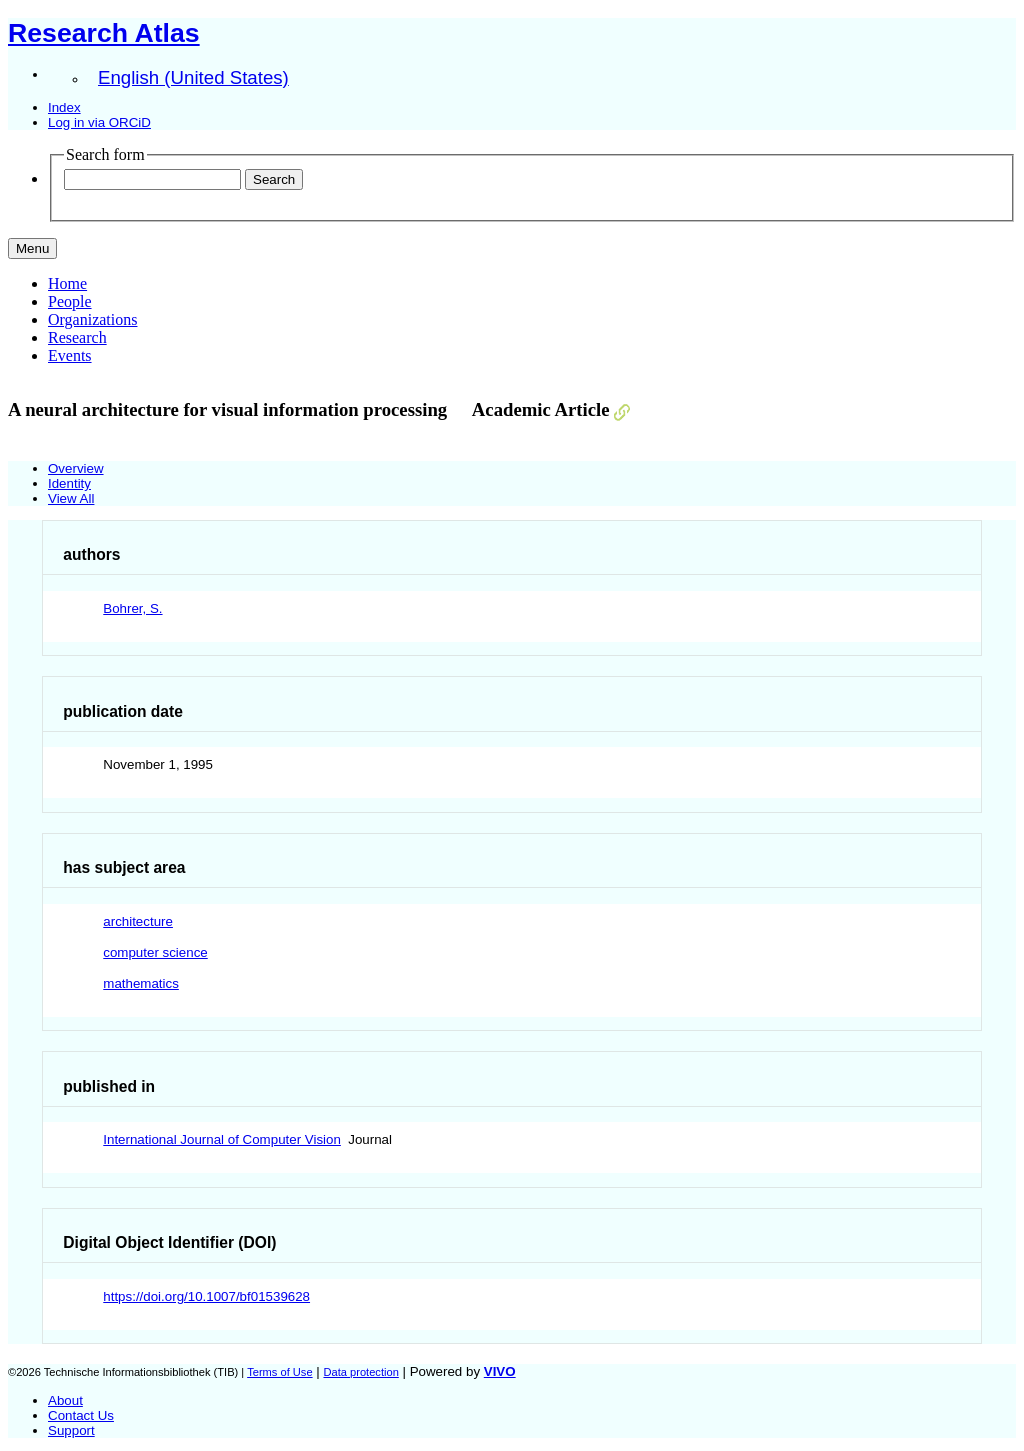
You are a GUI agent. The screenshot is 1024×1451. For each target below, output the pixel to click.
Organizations (92, 319)
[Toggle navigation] (32, 248)
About (65, 1400)
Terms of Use (279, 1372)
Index (64, 107)
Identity (69, 483)
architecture (138, 921)
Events (70, 355)
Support (71, 1430)
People (70, 301)
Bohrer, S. (132, 608)
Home (67, 283)
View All (71, 498)
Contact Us (81, 1415)
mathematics (141, 983)
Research (77, 337)
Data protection (360, 1372)
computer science (155, 952)
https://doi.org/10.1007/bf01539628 (206, 1296)
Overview (76, 468)
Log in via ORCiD (99, 122)
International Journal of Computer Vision (222, 1139)
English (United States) (193, 77)
